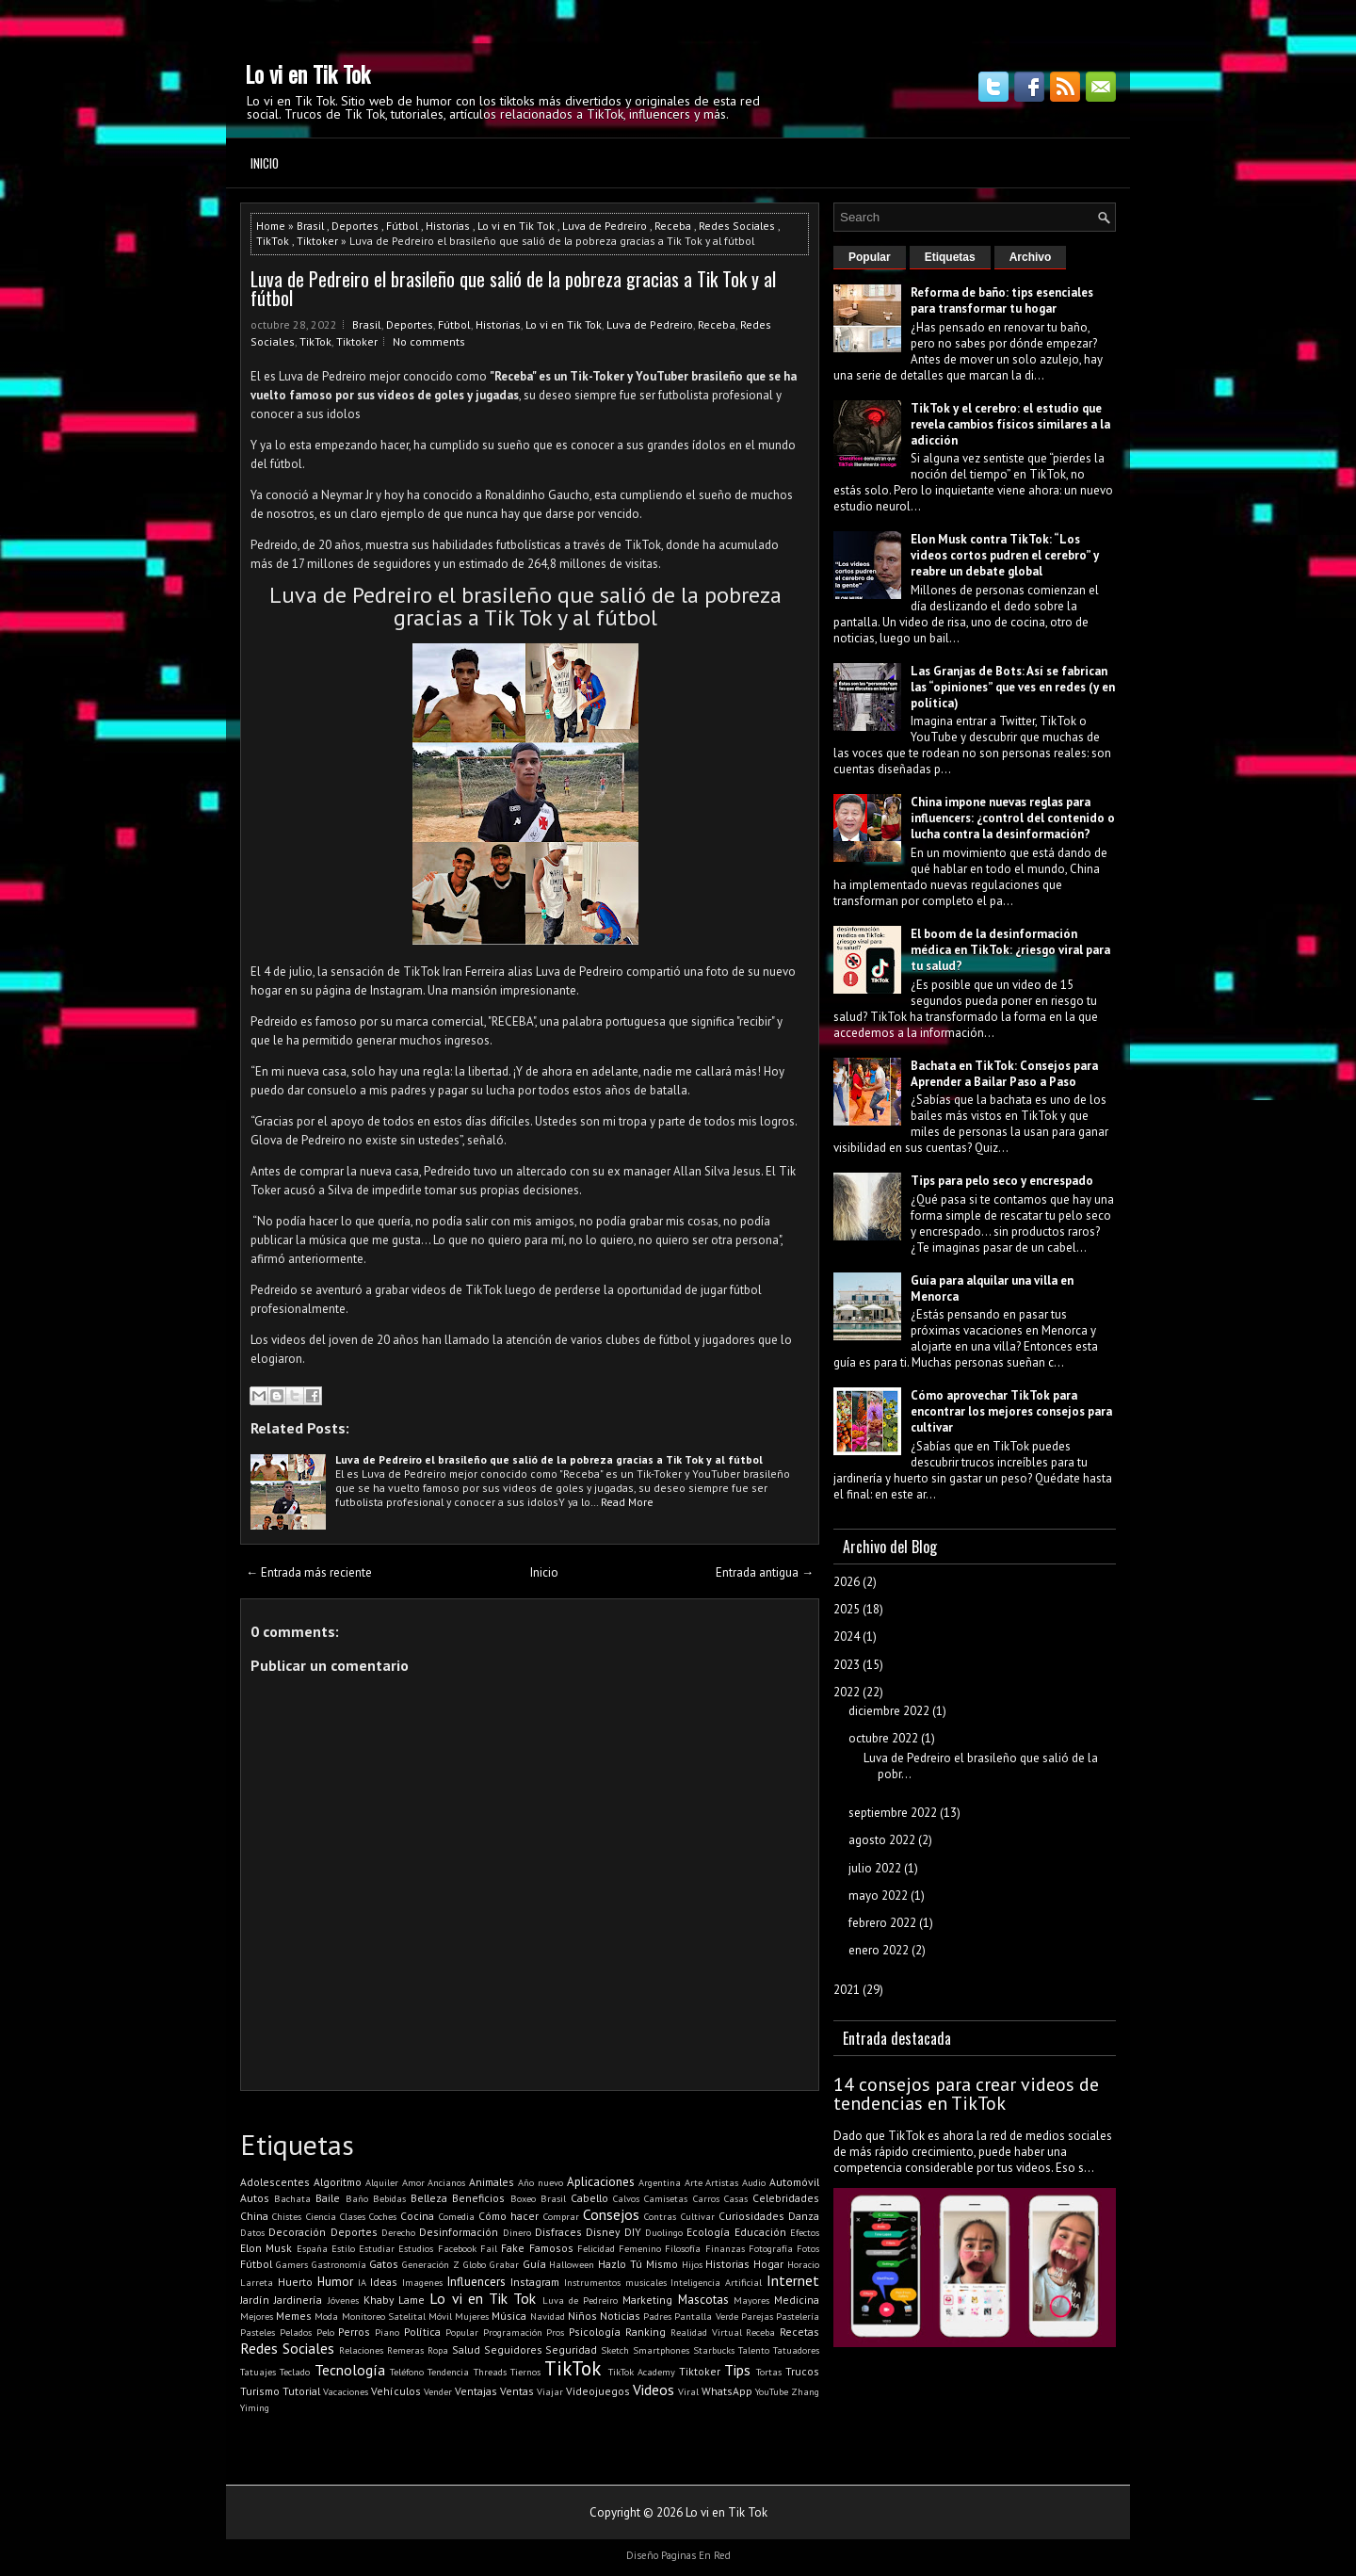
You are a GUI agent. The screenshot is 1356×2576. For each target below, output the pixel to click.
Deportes (355, 226)
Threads (490, 2371)
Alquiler (381, 2182)
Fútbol (402, 226)
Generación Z (431, 2264)
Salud (466, 2349)
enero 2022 (878, 1950)
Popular (461, 2332)
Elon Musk (266, 2248)
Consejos (611, 2214)
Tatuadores (796, 2350)
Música (509, 2316)
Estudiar (377, 2248)
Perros (354, 2332)
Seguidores (513, 2349)
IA (362, 2282)
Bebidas (389, 2198)
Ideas (383, 2282)
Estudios (415, 2248)
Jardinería (298, 2299)
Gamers (292, 2264)
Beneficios (478, 2198)
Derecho (398, 2232)
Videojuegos (598, 2391)
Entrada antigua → (765, 1572)
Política (422, 2332)
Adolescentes (275, 2182)
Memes (294, 2316)
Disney (603, 2232)
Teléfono (407, 2371)
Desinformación (458, 2232)
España (312, 2248)
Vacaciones (345, 2391)
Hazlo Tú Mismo (638, 2264)
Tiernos (525, 2371)
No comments (429, 341)
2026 (846, 1582)
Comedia (457, 2216)
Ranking (645, 2332)
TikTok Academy (641, 2371)
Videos (653, 2389)
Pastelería (797, 2316)
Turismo (260, 2391)
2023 (846, 1665)
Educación (760, 2232)
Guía (534, 2264)
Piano (387, 2332)
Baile (327, 2198)
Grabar (504, 2264)
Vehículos (396, 2391)
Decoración (297, 2232)
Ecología (708, 2232)
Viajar (550, 2391)
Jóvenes (343, 2300)
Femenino (640, 2248)
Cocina (417, 2216)
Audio (754, 2182)
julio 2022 (874, 1868)
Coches (382, 2216)
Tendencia (448, 2371)
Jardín (254, 2299)
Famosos (551, 2248)
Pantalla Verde (705, 2316)
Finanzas (725, 2248)
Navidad (547, 2316)
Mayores (751, 2300)
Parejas (757, 2316)
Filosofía (683, 2248)
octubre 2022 (883, 1738)
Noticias (620, 2316)
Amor (413, 2182)
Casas (736, 2198)
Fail (488, 2248)
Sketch (615, 2350)
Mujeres (472, 2316)
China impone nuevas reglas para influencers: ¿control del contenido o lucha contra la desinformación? (1013, 818)
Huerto (295, 2282)
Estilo (343, 2248)
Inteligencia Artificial (716, 2282)
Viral (688, 2391)
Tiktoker (317, 241)
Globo (474, 2264)
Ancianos (446, 2182)
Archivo (1030, 257)
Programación (512, 2332)
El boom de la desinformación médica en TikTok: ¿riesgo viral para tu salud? (1010, 950)
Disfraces (558, 2232)
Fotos (808, 2248)
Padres (657, 2316)
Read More (627, 1502)
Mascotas (703, 2300)
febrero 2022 (882, 1923)
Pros (555, 2332)
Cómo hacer (508, 2216)
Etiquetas (950, 257)
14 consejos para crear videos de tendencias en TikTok (966, 2093)
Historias (448, 226)
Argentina (659, 2182)
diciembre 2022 (888, 1711)
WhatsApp (727, 2391)
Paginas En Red (696, 2555)
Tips (737, 2369)
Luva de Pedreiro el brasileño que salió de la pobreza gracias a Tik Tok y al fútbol (513, 288)
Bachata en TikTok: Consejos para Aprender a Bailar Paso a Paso (1004, 1074)
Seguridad (571, 2349)
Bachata (292, 2198)
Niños (582, 2316)
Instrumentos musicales (615, 2282)
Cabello (589, 2198)
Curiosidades (751, 2216)
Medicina (796, 2299)
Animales (491, 2182)
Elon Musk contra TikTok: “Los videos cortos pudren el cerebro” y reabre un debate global (1005, 555)
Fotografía (771, 2248)
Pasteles (257, 2332)
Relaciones (361, 2350)
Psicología (595, 2332)
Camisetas (665, 2198)
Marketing (647, 2299)
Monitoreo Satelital (384, 2316)
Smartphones (661, 2350)
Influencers (476, 2282)
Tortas (769, 2371)
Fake (513, 2248)
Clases (352, 2216)
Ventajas (476, 2391)
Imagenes (422, 2282)
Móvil (440, 2316)
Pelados (296, 2332)
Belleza (429, 2198)
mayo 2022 (878, 1895)
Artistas (721, 2182)
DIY (632, 2232)
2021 (846, 1990)
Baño (357, 2198)
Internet (793, 2280)
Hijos (692, 2264)
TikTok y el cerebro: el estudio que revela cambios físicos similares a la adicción (1010, 424)
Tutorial (301, 2391)
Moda (326, 2316)
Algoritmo (338, 2182)
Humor (335, 2282)
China (254, 2216)
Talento (753, 2350)
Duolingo (664, 2232)
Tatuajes (258, 2371)
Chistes (286, 2216)
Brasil (310, 226)
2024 (846, 1636)
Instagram (534, 2282)
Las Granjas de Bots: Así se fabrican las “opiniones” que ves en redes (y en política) (1013, 687)
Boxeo (523, 2198)
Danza (803, 2216)
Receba (672, 226)
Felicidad (596, 2248)
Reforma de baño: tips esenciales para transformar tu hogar (1002, 300)
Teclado (295, 2371)
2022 (846, 1692)
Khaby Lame (394, 2299)
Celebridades (785, 2198)
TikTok (272, 241)
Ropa (438, 2350)
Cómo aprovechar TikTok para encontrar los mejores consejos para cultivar (1011, 1411)
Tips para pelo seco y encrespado (1002, 1181)
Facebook (457, 2248)
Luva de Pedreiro (604, 226)
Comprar (561, 2216)
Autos (254, 2198)
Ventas (517, 2391)
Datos (252, 2232)
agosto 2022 (881, 1840)
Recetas (799, 2332)
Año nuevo (540, 2182)
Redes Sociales (737, 226)
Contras (660, 2216)
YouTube (771, 2391)
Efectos (804, 2232)
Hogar (768, 2264)
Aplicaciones (601, 2182)
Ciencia (321, 2216)
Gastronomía (339, 2264)
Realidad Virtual (706, 2332)
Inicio (264, 163)
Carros (706, 2198)
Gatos (383, 2264)
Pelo (325, 2332)
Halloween (571, 2264)
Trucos (802, 2371)
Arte (693, 2182)
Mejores (256, 2316)
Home (270, 226)
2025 (846, 1609)
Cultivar (698, 2216)
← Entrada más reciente (309, 1572)
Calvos (626, 2198)
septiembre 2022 (892, 1813)
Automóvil (794, 2182)
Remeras (405, 2350)
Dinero (517, 2232)
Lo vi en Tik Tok (307, 73)
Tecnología (350, 2369)
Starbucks (713, 2350)
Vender (438, 2391)
